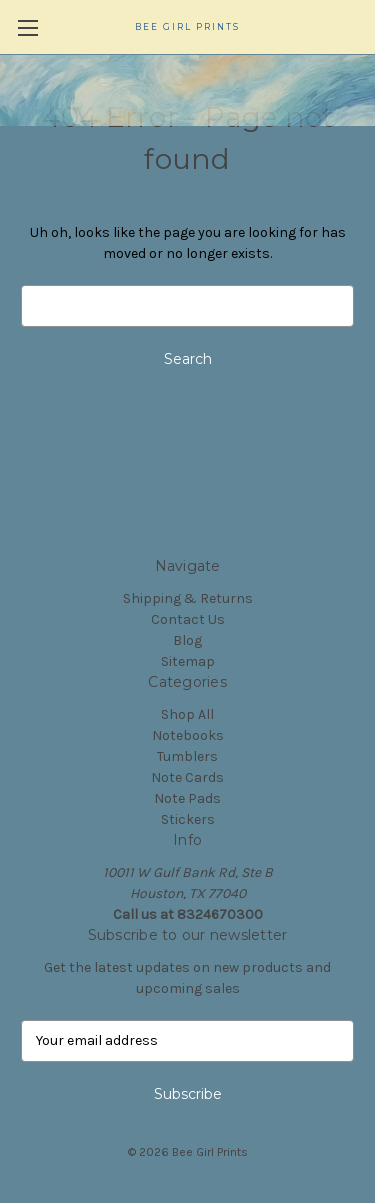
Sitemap (188, 661)
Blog (187, 640)
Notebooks (188, 735)
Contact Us (188, 619)
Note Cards (187, 777)
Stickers (188, 819)
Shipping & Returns (188, 598)
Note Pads (187, 798)
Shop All (187, 714)
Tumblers (187, 756)
